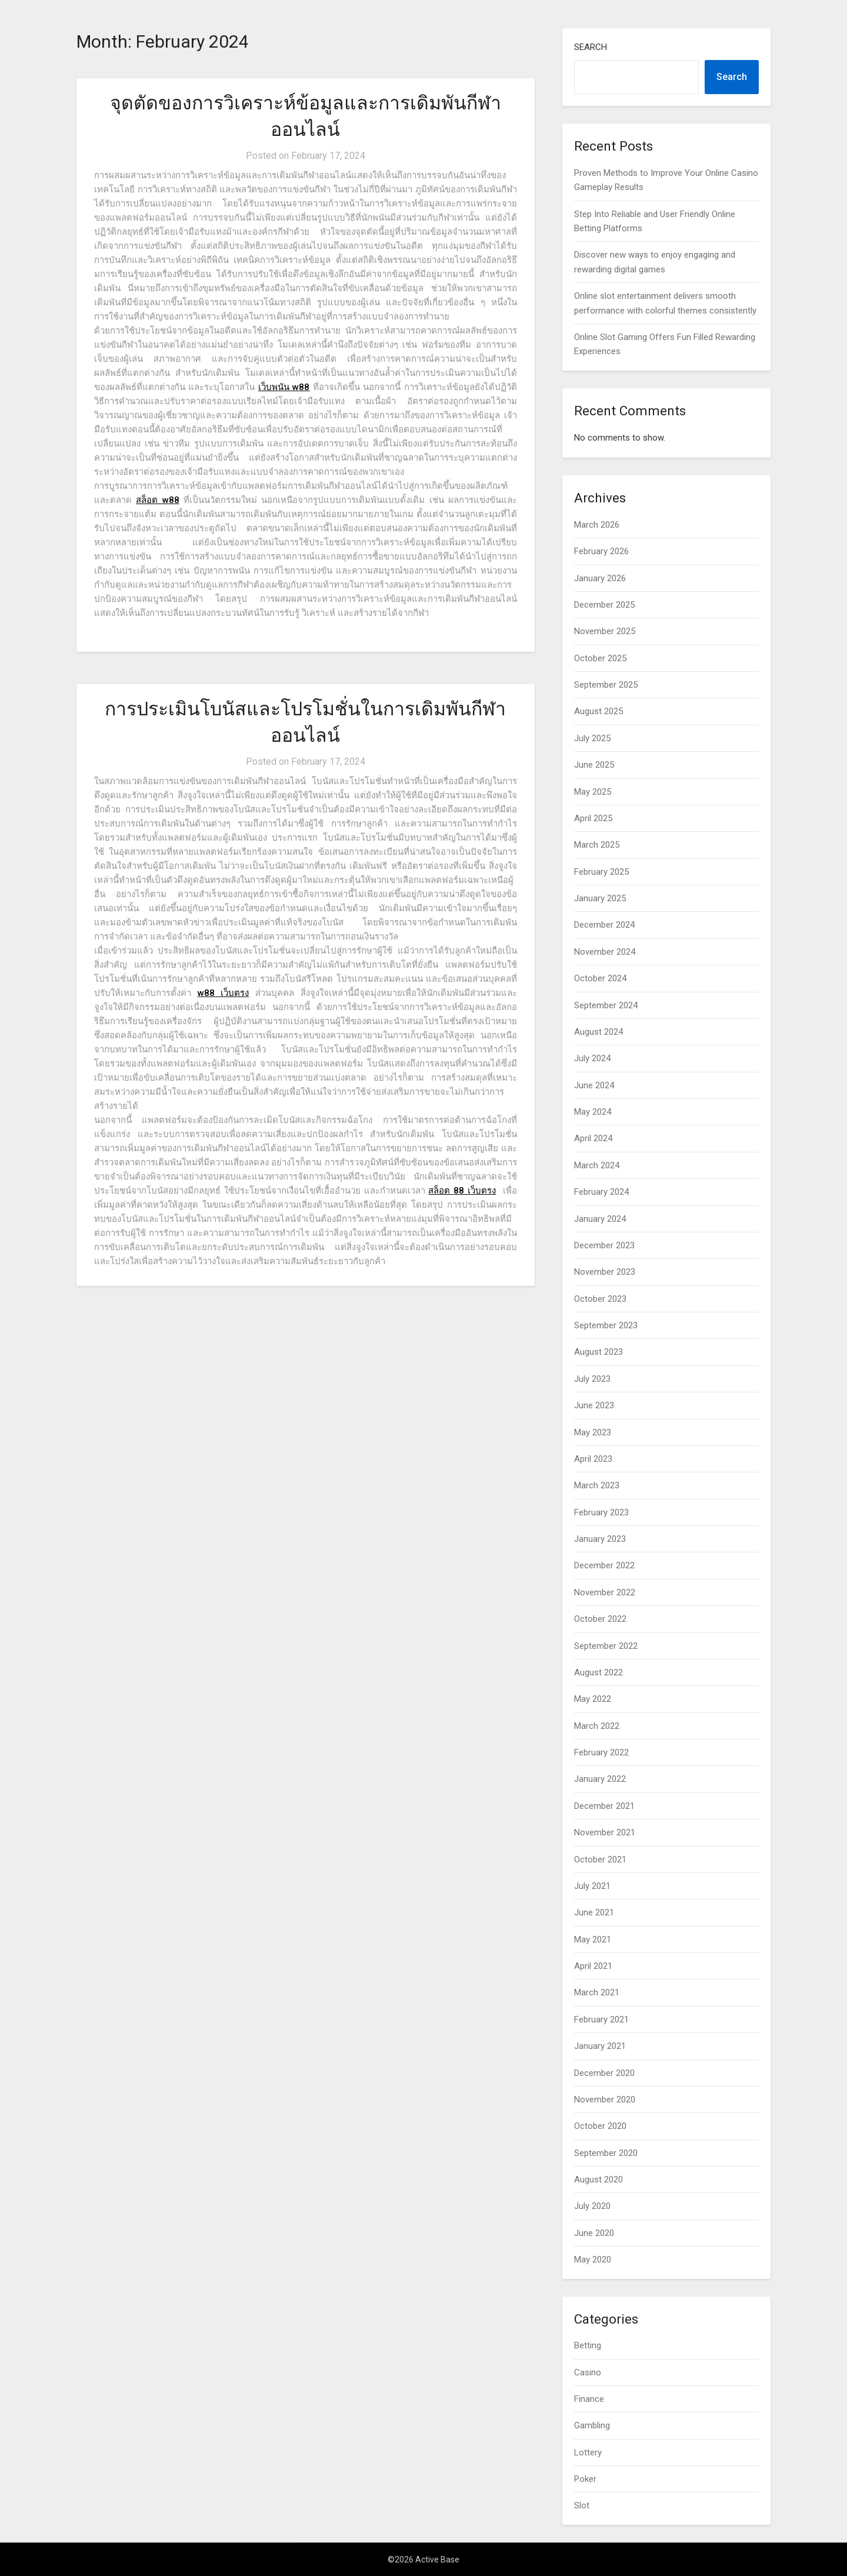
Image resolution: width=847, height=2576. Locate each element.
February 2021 (601, 2019)
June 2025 (594, 764)
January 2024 (600, 1219)
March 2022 (596, 1726)
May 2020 (592, 2259)
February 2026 (601, 551)
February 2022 (601, 1752)
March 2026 (596, 524)
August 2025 (598, 711)
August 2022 (598, 1672)
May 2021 (592, 1939)
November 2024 (604, 952)
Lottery (588, 2452)
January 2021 (600, 2046)
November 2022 (604, 1592)
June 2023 (594, 1405)
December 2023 (604, 1245)
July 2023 (592, 1379)
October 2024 (600, 978)
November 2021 (604, 1832)
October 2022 (600, 1619)
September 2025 (606, 684)
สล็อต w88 (157, 500)
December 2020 (604, 2073)
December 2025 (604, 604)
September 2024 (606, 1005)
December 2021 (604, 1806)
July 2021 (592, 1886)
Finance (589, 2399)
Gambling (592, 2425)
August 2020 (598, 2179)
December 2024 (604, 924)
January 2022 (600, 1779)
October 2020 (600, 2126)
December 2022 (604, 1565)
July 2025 (592, 738)
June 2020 (594, 2233)
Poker (585, 2479)
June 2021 (594, 1912)
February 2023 (601, 1512)
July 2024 (592, 1058)
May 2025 (592, 792)
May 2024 (592, 1112)
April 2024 (593, 1138)
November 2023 (604, 1272)
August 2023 (598, 1352)
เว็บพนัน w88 (283, 387)
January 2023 (600, 1539)
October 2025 (600, 658)
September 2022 (606, 1646)
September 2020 (606, 2153)
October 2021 (600, 1859)
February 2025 (601, 872)
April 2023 (593, 1459)
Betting (587, 2345)
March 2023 (596, 1485)
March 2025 (596, 844)
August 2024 (598, 1032)
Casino (587, 2372)
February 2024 (601, 1192)
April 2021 (593, 1966)
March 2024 (596, 1165)
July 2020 (592, 2206)
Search (590, 47)
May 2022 (592, 1699)
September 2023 (606, 1325)
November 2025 (604, 631)
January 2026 (600, 578)
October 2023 (600, 1299)
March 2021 (596, 1992)
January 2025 (600, 898)
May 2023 (592, 1432)
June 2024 (594, 1085)
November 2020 (604, 2099)
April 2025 (593, 818)
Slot (581, 2505)
